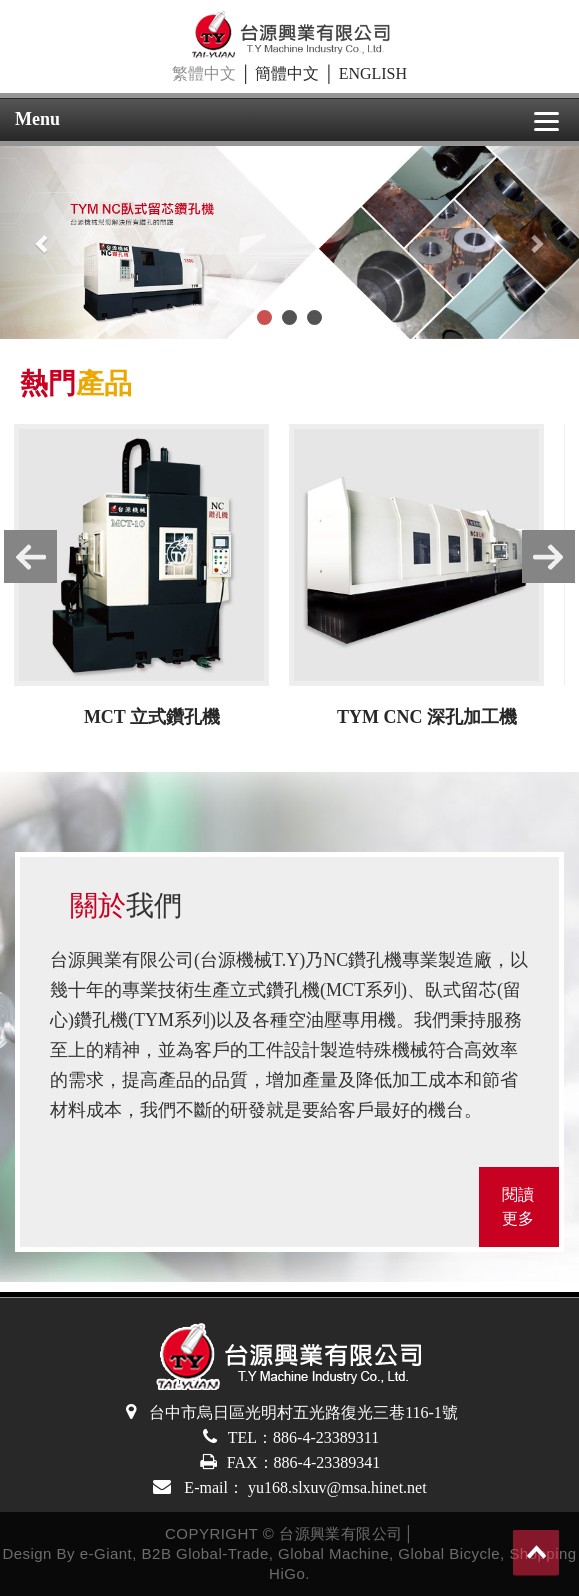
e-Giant (106, 1553)
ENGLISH (373, 73)
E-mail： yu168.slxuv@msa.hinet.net (303, 1487)
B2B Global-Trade (205, 1553)
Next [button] (561, 560)
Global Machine (333, 1553)
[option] (151, 580)
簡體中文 (287, 73)
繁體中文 (204, 73)
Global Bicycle (449, 1553)
